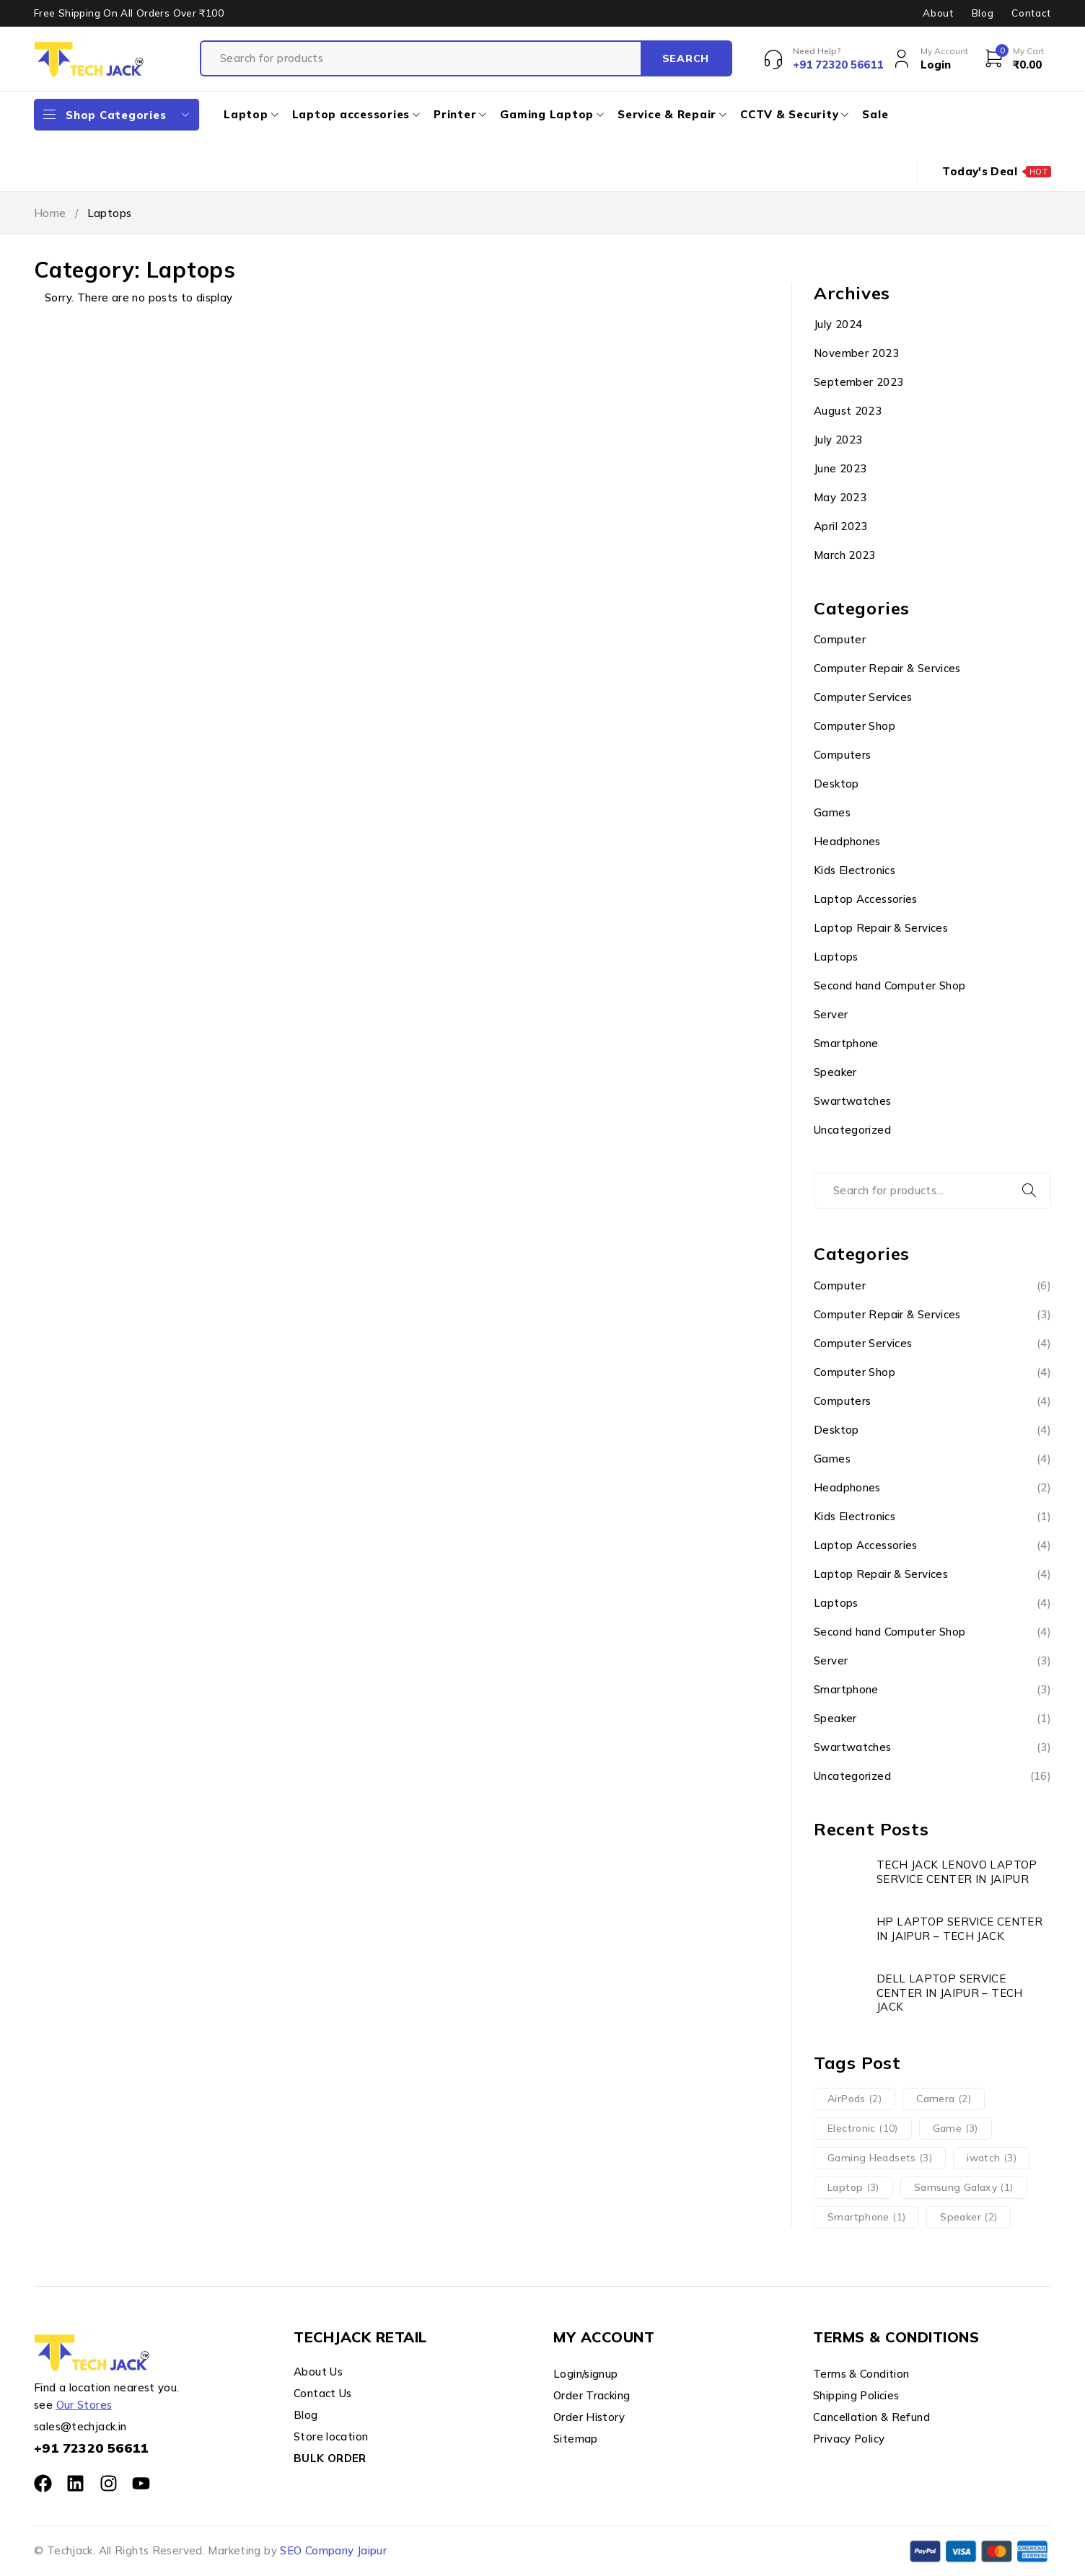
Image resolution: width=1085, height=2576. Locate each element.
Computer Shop (854, 726)
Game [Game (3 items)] (955, 2128)
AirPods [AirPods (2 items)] (854, 2098)
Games (832, 812)
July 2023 (838, 439)
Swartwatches (853, 1101)
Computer (840, 639)
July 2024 (838, 324)
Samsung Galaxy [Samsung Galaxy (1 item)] (964, 2187)
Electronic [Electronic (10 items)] (862, 2128)
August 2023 (848, 411)
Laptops (836, 956)
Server (831, 1014)
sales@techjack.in (80, 2426)
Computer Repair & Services (887, 668)
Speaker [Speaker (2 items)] (968, 2216)
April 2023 (841, 526)
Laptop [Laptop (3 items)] (853, 2187)
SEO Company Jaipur (333, 2550)
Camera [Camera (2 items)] (943, 2098)
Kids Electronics (854, 870)
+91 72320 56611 (91, 2448)
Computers (842, 755)
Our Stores (84, 2405)
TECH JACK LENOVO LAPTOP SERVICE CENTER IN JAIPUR (957, 1872)
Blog (983, 13)
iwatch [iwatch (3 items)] (991, 2157)
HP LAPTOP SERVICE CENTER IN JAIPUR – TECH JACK (959, 1929)
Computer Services (863, 697)
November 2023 (856, 353)
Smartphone (846, 1043)
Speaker (835, 1072)
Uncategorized (852, 1130)
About (938, 13)
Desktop (836, 783)
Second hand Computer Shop (889, 985)
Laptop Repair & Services (881, 928)
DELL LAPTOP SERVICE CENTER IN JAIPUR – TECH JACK (950, 1992)
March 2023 (845, 555)
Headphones (847, 841)
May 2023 (840, 497)
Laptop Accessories (866, 899)
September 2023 (858, 382)
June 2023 (840, 468)
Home (50, 213)
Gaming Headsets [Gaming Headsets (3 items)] (879, 2157)
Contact (1031, 13)
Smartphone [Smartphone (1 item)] (866, 2216)
